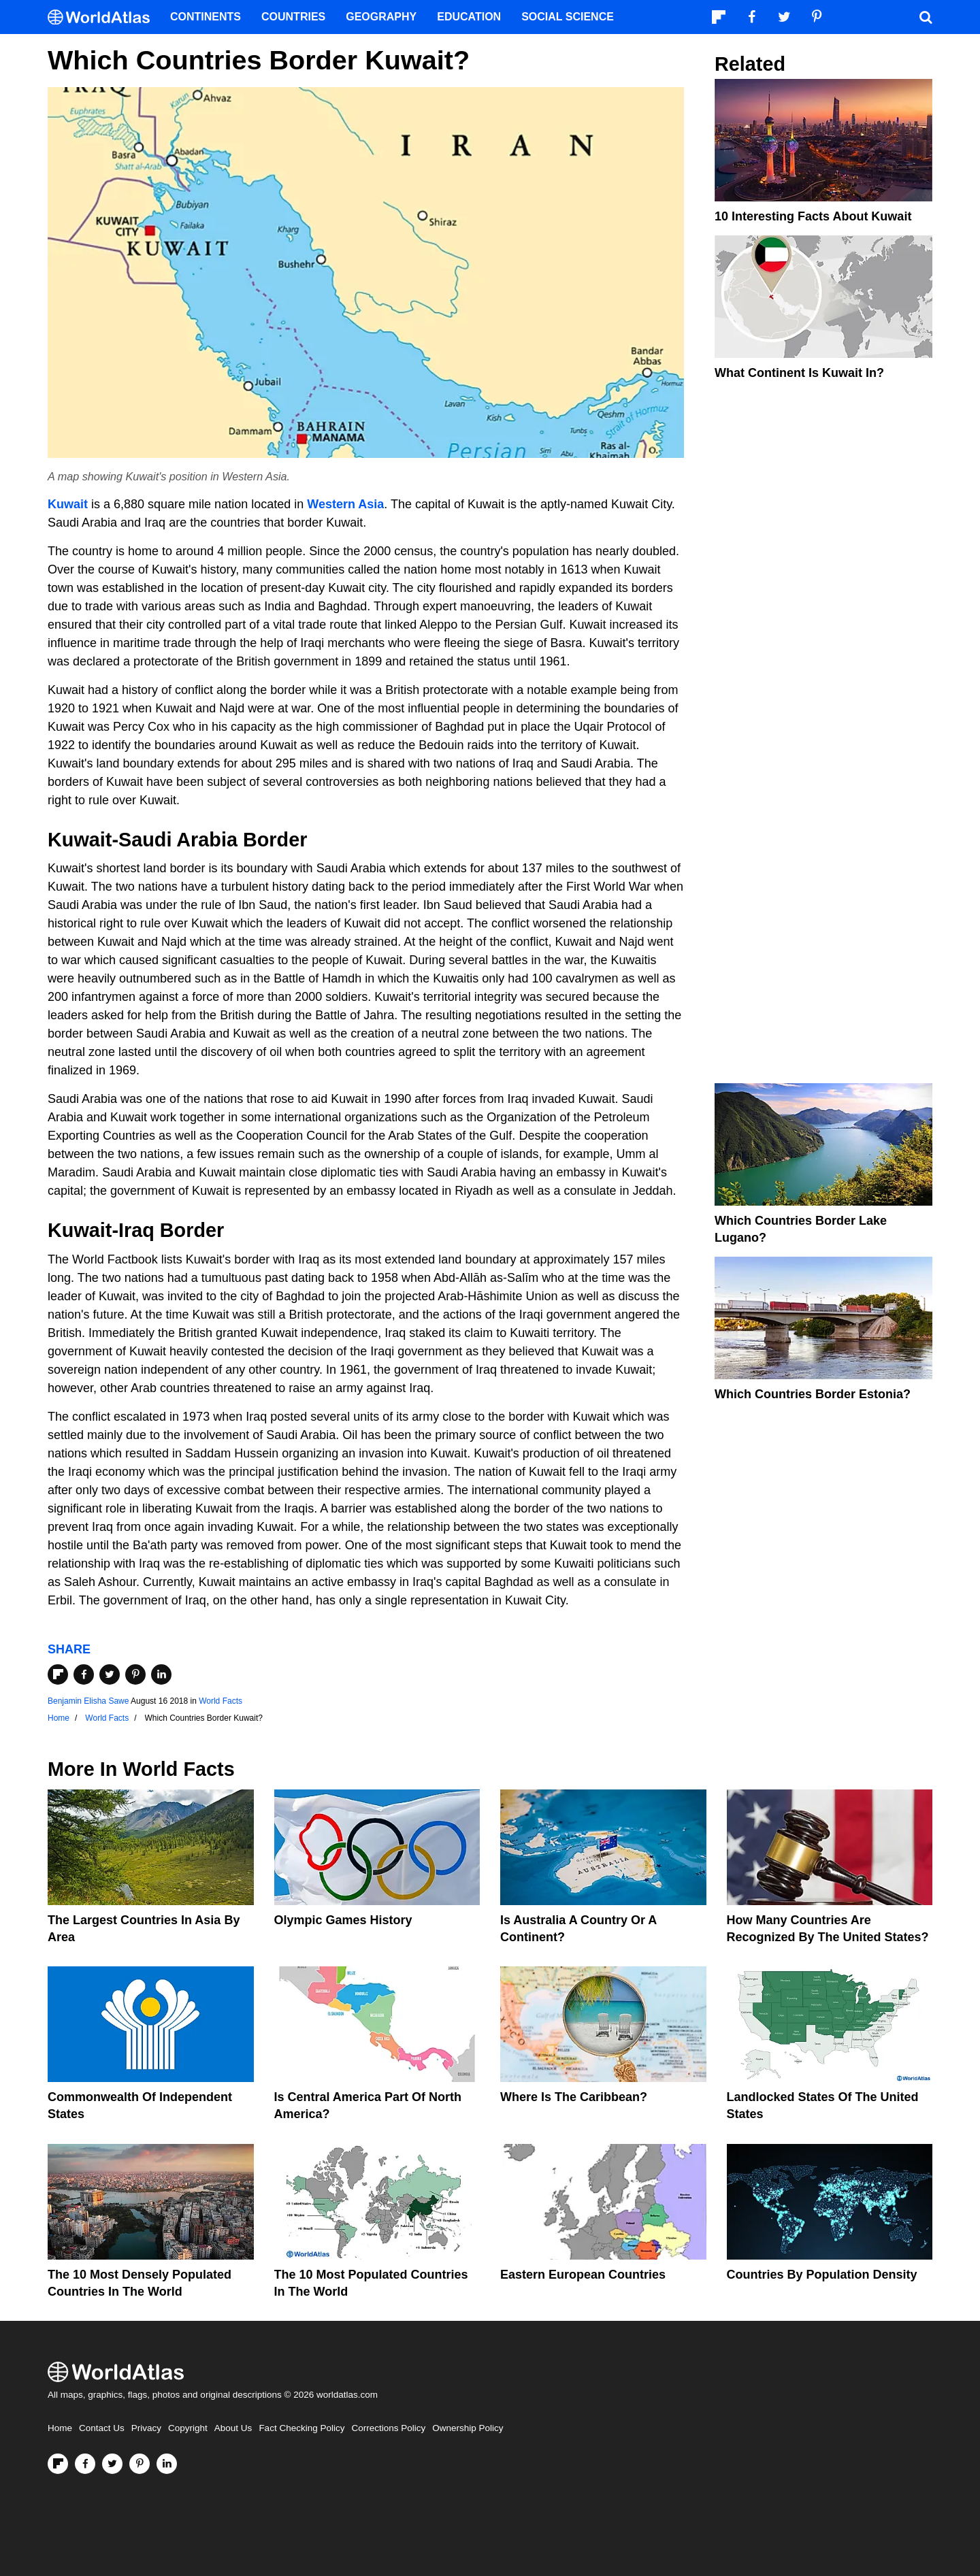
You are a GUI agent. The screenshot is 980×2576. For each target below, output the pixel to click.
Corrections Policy (388, 2428)
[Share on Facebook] (84, 1674)
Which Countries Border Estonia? (813, 1394)
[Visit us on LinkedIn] (167, 2464)
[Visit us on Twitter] (112, 2464)
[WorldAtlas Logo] (104, 17)
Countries (293, 16)
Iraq (136, 1230)
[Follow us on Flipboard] (58, 2464)
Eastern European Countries (583, 2274)
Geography (381, 16)
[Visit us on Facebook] (85, 2464)
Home (60, 2428)
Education (469, 16)
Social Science (567, 16)
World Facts (220, 1701)
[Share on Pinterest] (135, 1674)
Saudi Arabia (178, 840)
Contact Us (102, 2428)
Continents (205, 16)
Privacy (146, 2428)
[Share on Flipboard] (58, 1674)
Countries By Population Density (822, 2274)
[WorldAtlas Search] (925, 17)
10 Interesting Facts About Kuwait (813, 216)
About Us (233, 2428)
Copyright (188, 2428)
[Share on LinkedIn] (161, 1674)
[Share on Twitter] (109, 1674)
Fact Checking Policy (301, 2428)
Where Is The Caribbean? (573, 2097)
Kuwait (68, 504)
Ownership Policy (467, 2428)
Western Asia (345, 504)
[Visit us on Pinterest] (139, 2464)
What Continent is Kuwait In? (799, 373)
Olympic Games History (343, 1920)
